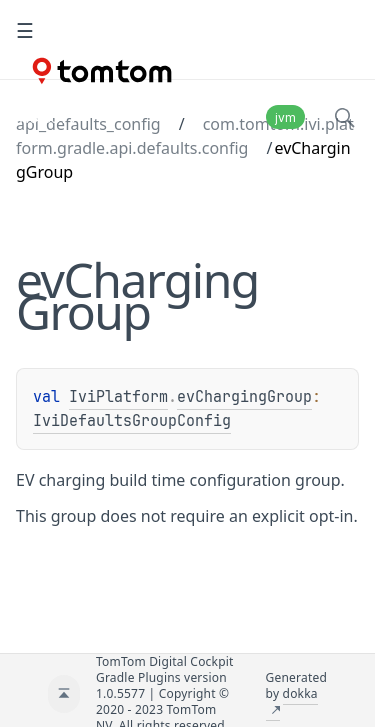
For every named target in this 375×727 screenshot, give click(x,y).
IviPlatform (118, 397)
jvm (285, 117)
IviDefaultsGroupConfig (132, 421)
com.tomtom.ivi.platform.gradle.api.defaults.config (185, 136)
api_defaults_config (88, 124)
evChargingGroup (244, 397)
